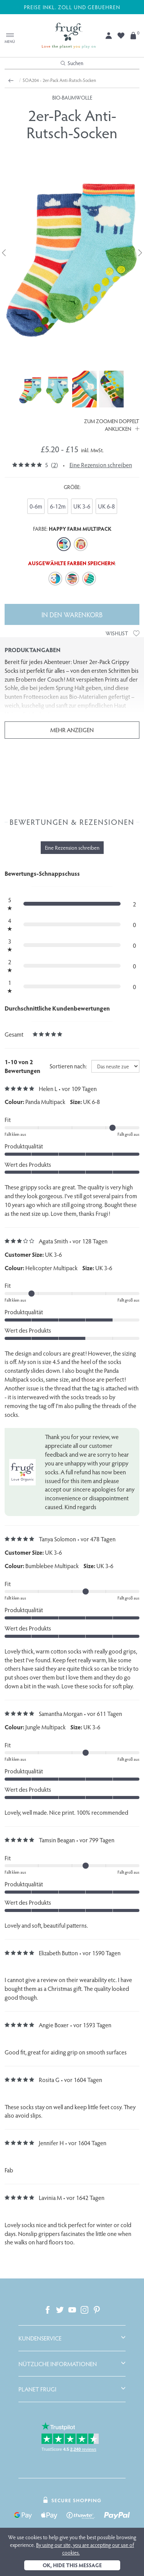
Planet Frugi (37, 2389)
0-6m (36, 506)
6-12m (58, 506)
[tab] (72, 2338)
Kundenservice (39, 2338)
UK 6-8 (106, 506)
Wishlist (122, 633)
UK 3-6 (81, 506)
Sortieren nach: (68, 1066)
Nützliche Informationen (57, 2363)
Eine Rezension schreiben (101, 465)
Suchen (72, 63)
